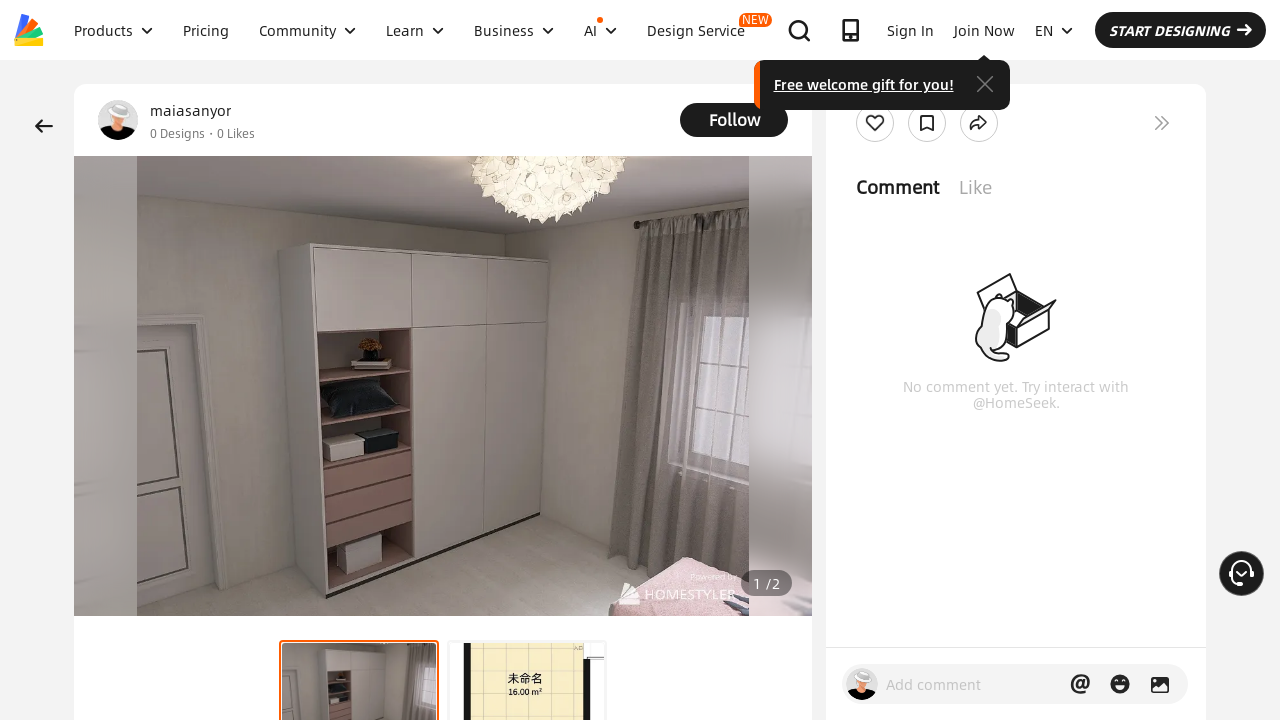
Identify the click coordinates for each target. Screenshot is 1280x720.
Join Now (984, 30)
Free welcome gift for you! (864, 84)
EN (1054, 30)
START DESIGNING (1180, 30)
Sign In (910, 30)
